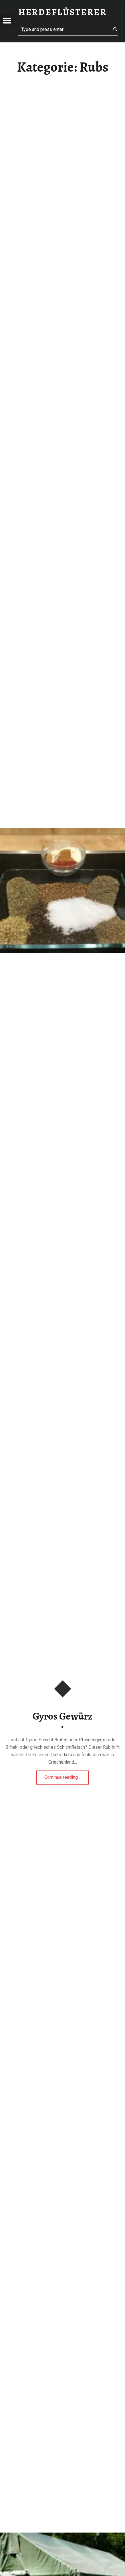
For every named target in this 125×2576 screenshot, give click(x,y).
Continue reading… (66, 1775)
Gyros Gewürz (63, 1716)
